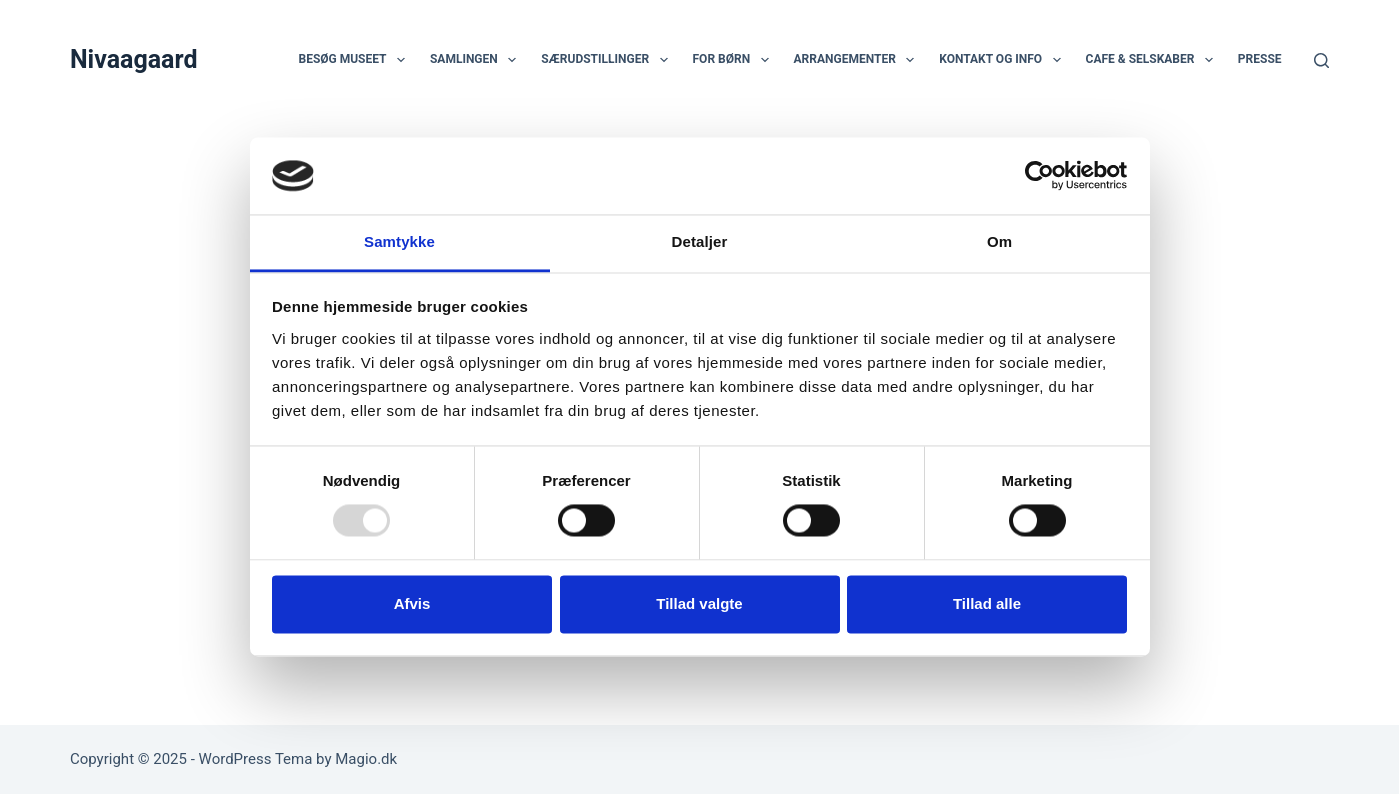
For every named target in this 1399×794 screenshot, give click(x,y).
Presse (1260, 59)
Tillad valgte (699, 603)
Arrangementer (858, 60)
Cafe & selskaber (1153, 60)
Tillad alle (987, 603)
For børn (735, 60)
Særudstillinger (608, 60)
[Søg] (1321, 60)
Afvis (412, 603)
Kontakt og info (1003, 60)
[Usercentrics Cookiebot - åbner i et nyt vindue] (1039, 176)
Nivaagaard (134, 59)
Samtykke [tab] (399, 241)
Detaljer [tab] (700, 241)
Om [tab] (999, 241)
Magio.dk (366, 759)
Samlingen (477, 60)
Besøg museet (355, 60)
